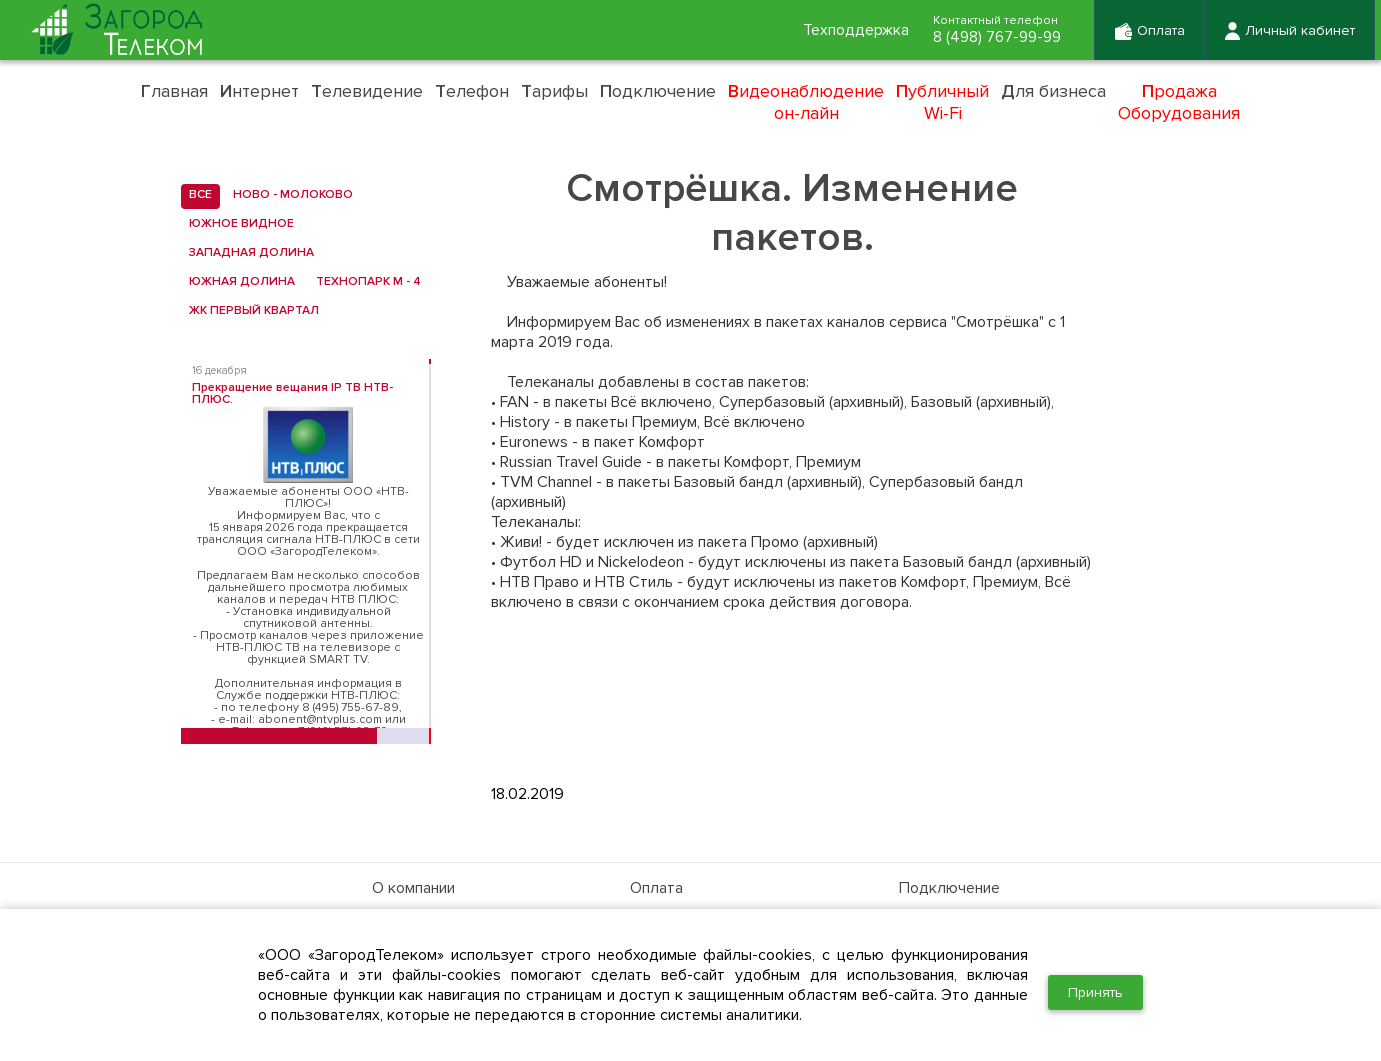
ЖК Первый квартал (250, 311)
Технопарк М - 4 (364, 282)
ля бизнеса (1053, 91)
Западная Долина (247, 253)
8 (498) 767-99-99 (994, 38)
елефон (472, 91)
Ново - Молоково (289, 195)
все (196, 195)
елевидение (367, 91)
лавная (174, 91)
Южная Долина (238, 282)
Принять (1095, 992)
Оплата (656, 888)
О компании (413, 888)
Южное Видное (237, 224)
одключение (658, 91)
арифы (554, 91)
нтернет (259, 91)
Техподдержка (850, 31)
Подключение (949, 888)
